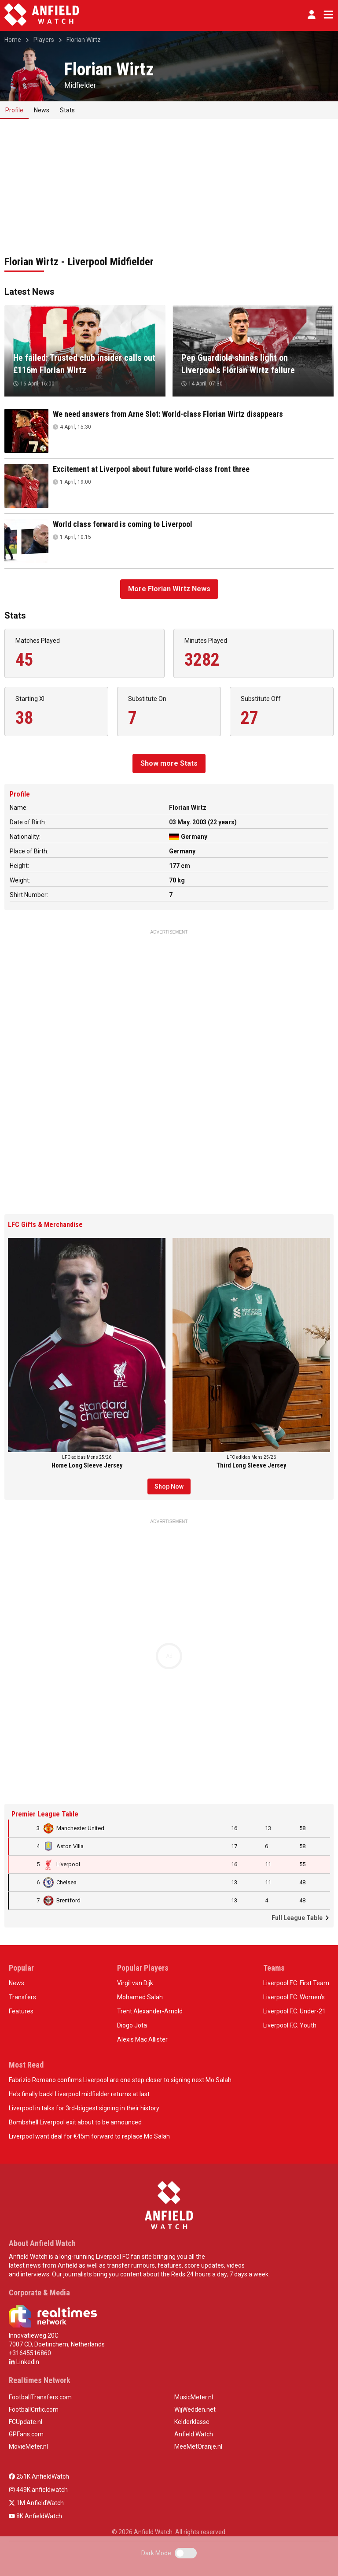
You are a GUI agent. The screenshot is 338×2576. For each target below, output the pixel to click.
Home (12, 39)
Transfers (22, 1997)
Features (21, 2011)
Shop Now (169, 1486)
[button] (312, 14)
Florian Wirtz (83, 39)
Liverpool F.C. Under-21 (294, 2011)
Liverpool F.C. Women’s (294, 1997)
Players (43, 39)
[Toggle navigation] (327, 14)
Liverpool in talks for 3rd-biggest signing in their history (84, 2108)
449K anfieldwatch (38, 2489)
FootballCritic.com (34, 2409)
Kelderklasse (191, 2421)
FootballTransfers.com (40, 2397)
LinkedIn (24, 2361)
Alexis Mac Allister (142, 2039)
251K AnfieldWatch (39, 2476)
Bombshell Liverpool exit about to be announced (75, 2122)
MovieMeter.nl (28, 2446)
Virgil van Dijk (135, 1983)
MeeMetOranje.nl (198, 2446)
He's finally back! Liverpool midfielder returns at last (79, 2094)
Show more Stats (169, 763)
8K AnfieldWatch (35, 2516)
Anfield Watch (193, 2434)
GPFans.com (26, 2434)
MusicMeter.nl (193, 2397)
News (41, 110)
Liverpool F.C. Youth (289, 2025)
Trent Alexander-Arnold (150, 2011)
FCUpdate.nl (25, 2421)
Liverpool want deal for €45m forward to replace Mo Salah (89, 2136)
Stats (67, 110)
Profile (14, 110)
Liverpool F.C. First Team (296, 1983)
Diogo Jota (132, 2025)
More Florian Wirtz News (169, 589)
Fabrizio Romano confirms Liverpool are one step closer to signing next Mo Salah (120, 2079)
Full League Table (301, 1917)
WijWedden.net (195, 2409)
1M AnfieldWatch (36, 2502)
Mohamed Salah (140, 1997)
